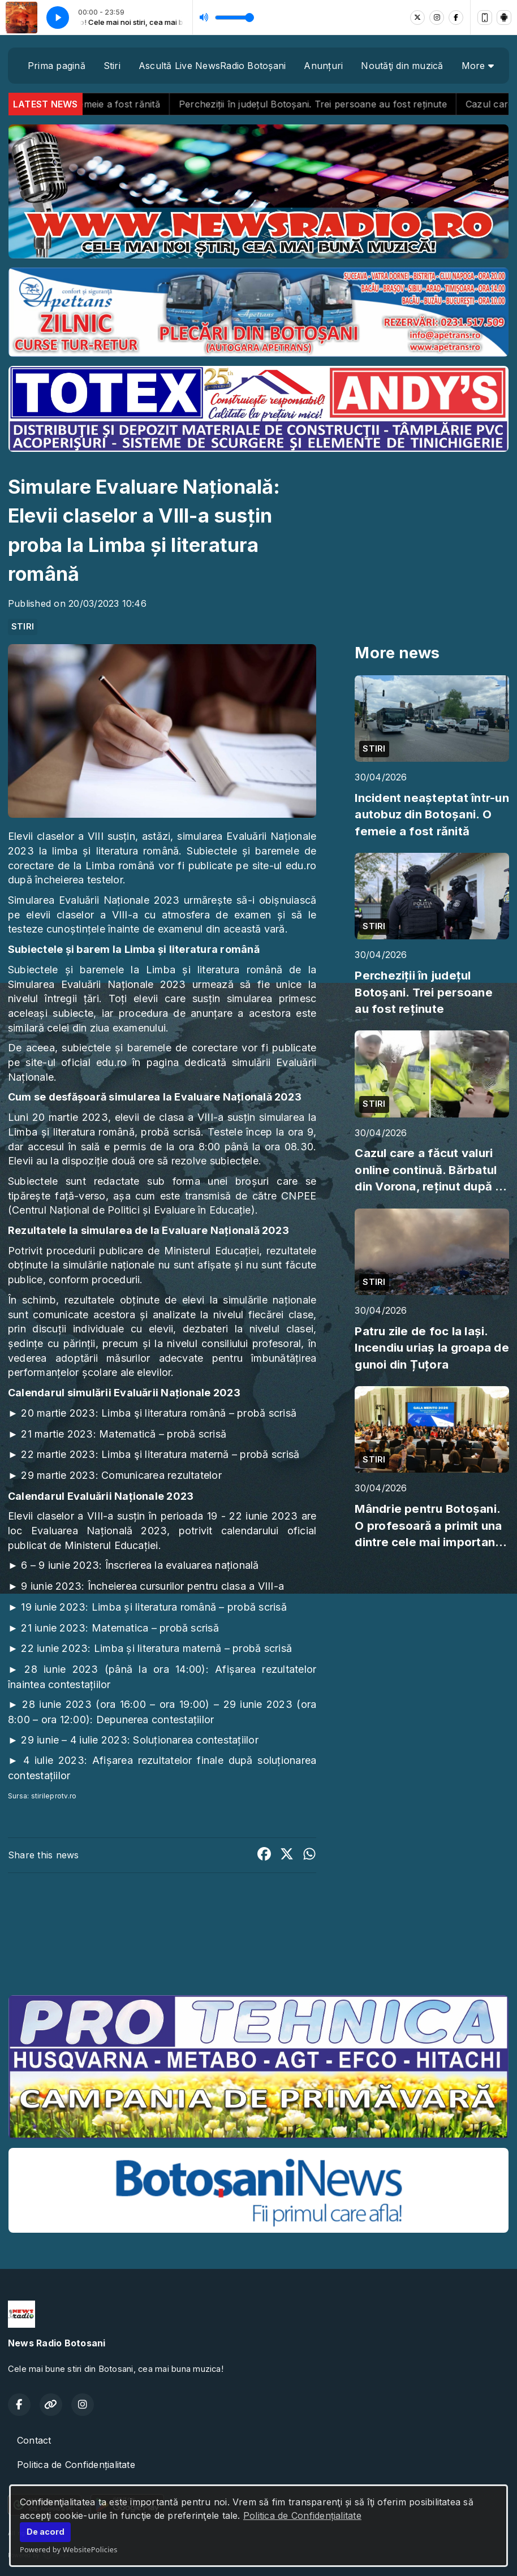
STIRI (22, 627)
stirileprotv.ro (54, 1796)
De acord (45, 2531)
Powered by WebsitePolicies (69, 2549)
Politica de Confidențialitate (302, 2515)
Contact (34, 2440)
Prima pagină (56, 65)
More (478, 65)
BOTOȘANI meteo (258, 1943)
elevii (127, 1117)
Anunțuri (323, 65)
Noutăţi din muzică (402, 65)
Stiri (112, 65)
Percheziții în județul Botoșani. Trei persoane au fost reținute (342, 104)
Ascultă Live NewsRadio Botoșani (212, 65)
